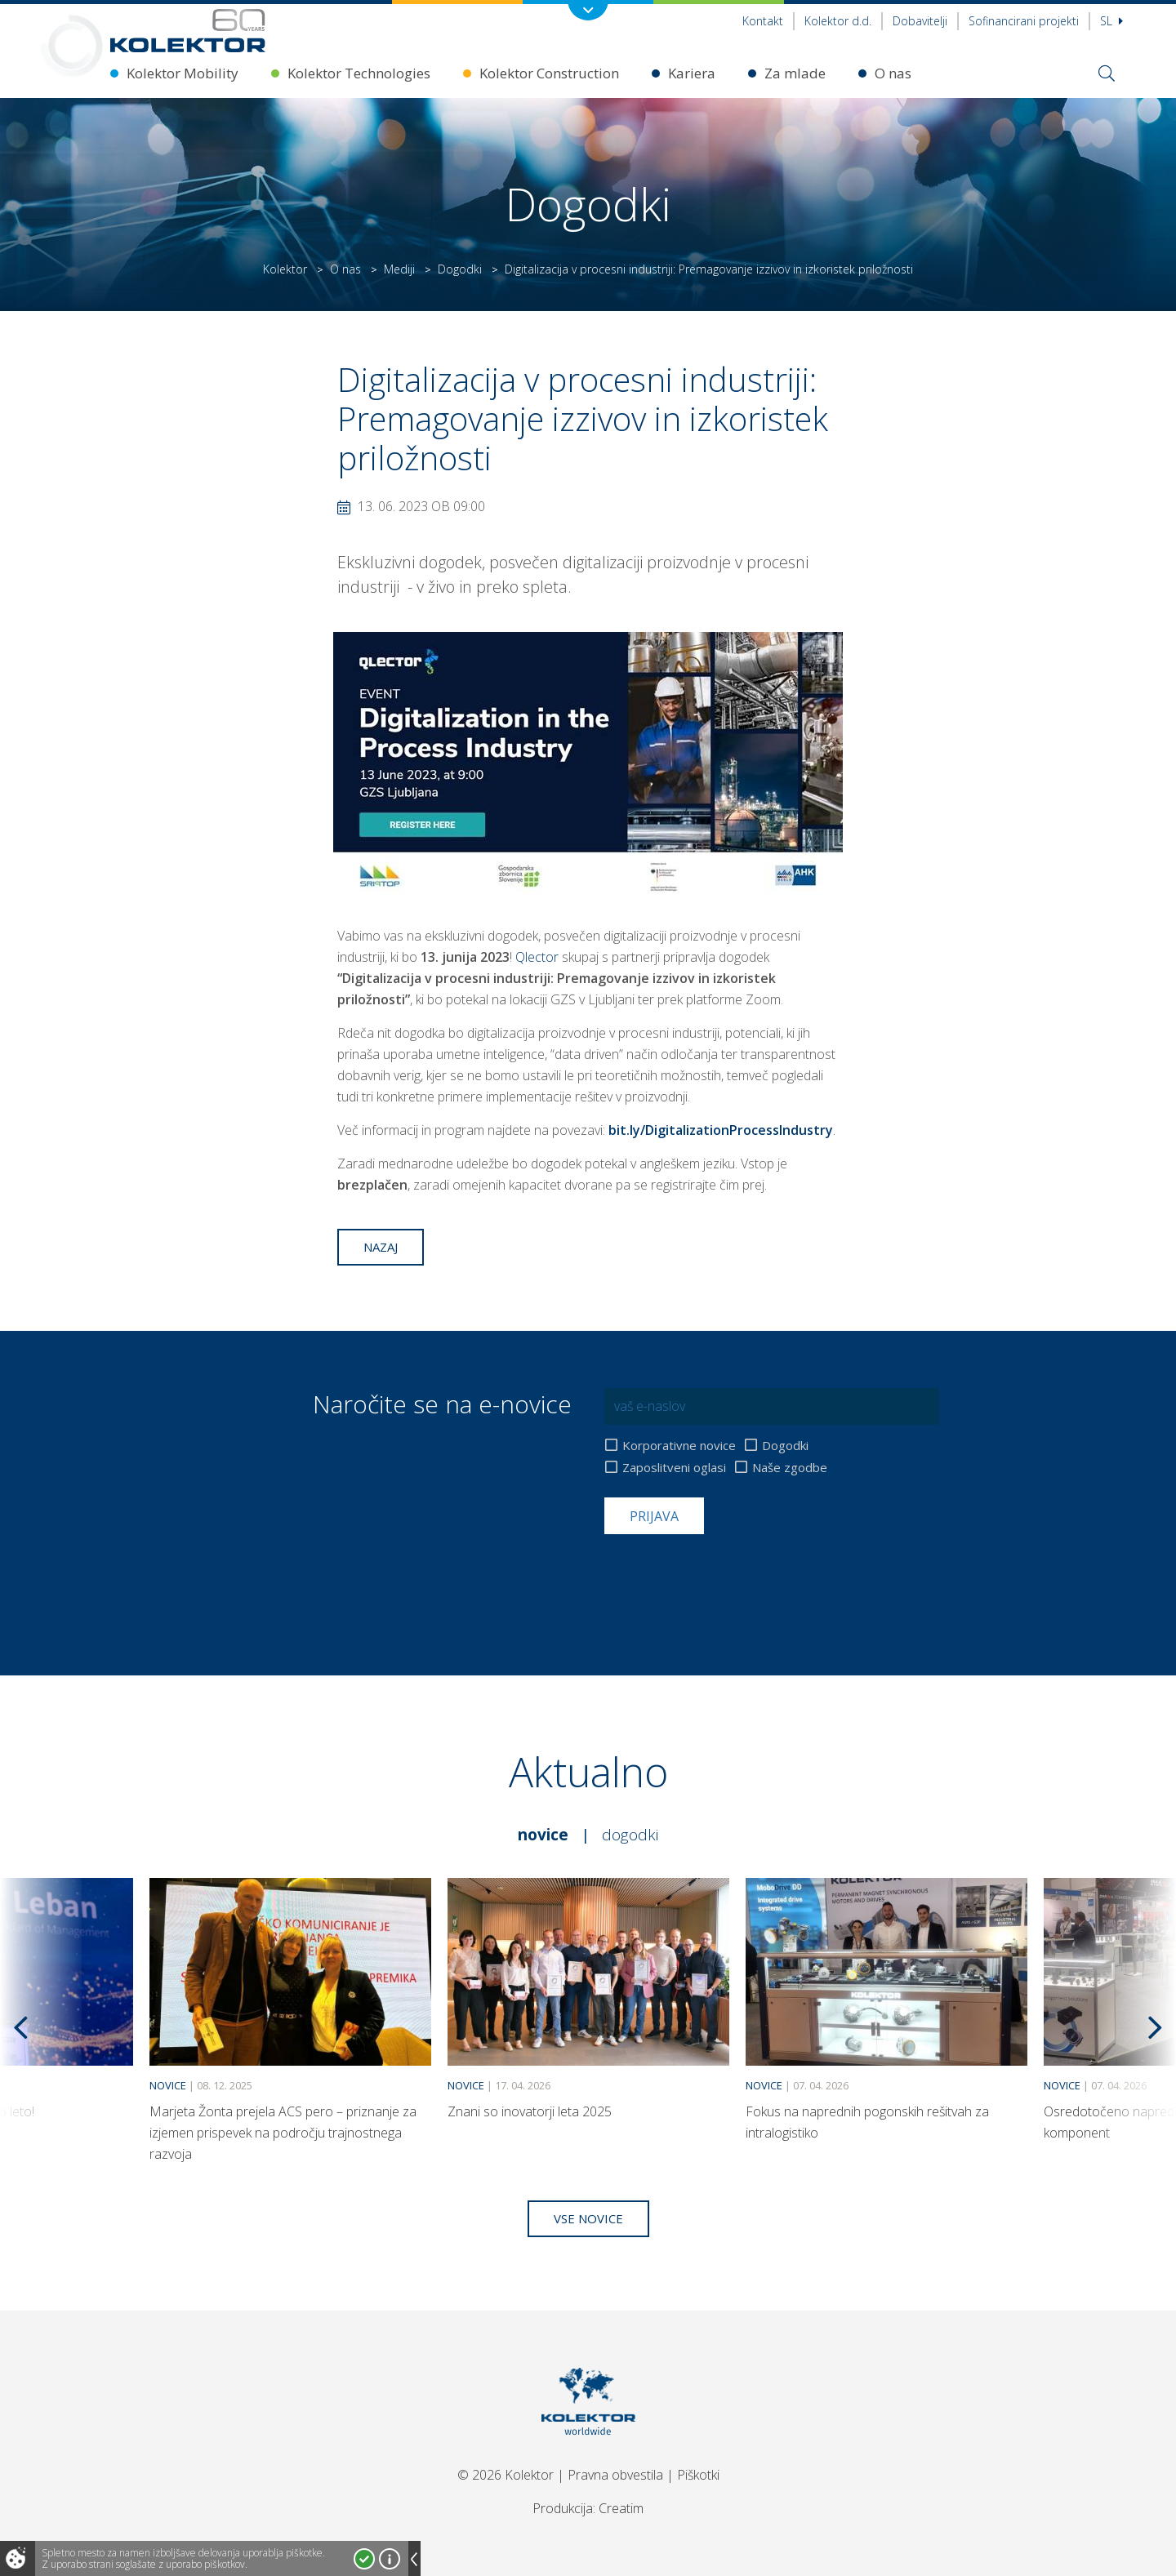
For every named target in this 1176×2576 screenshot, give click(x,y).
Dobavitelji (920, 21)
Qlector (537, 957)
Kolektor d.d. (837, 21)
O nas (893, 73)
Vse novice (588, 2218)
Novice (543, 1834)
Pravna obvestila (615, 2475)
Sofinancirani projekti (1024, 21)
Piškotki (698, 2475)
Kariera (691, 73)
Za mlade (795, 73)
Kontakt (762, 21)
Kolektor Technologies (358, 73)
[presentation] (728, 1574)
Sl (1111, 21)
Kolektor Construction (549, 73)
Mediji (399, 269)
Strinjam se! (364, 2558)
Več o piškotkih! (389, 2558)
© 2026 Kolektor (505, 2475)
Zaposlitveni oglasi (674, 1467)
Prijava (654, 1516)
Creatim (621, 2508)
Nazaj (380, 1247)
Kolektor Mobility (182, 73)
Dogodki (460, 269)
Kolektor (285, 269)
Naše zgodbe (789, 1467)
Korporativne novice (679, 1445)
